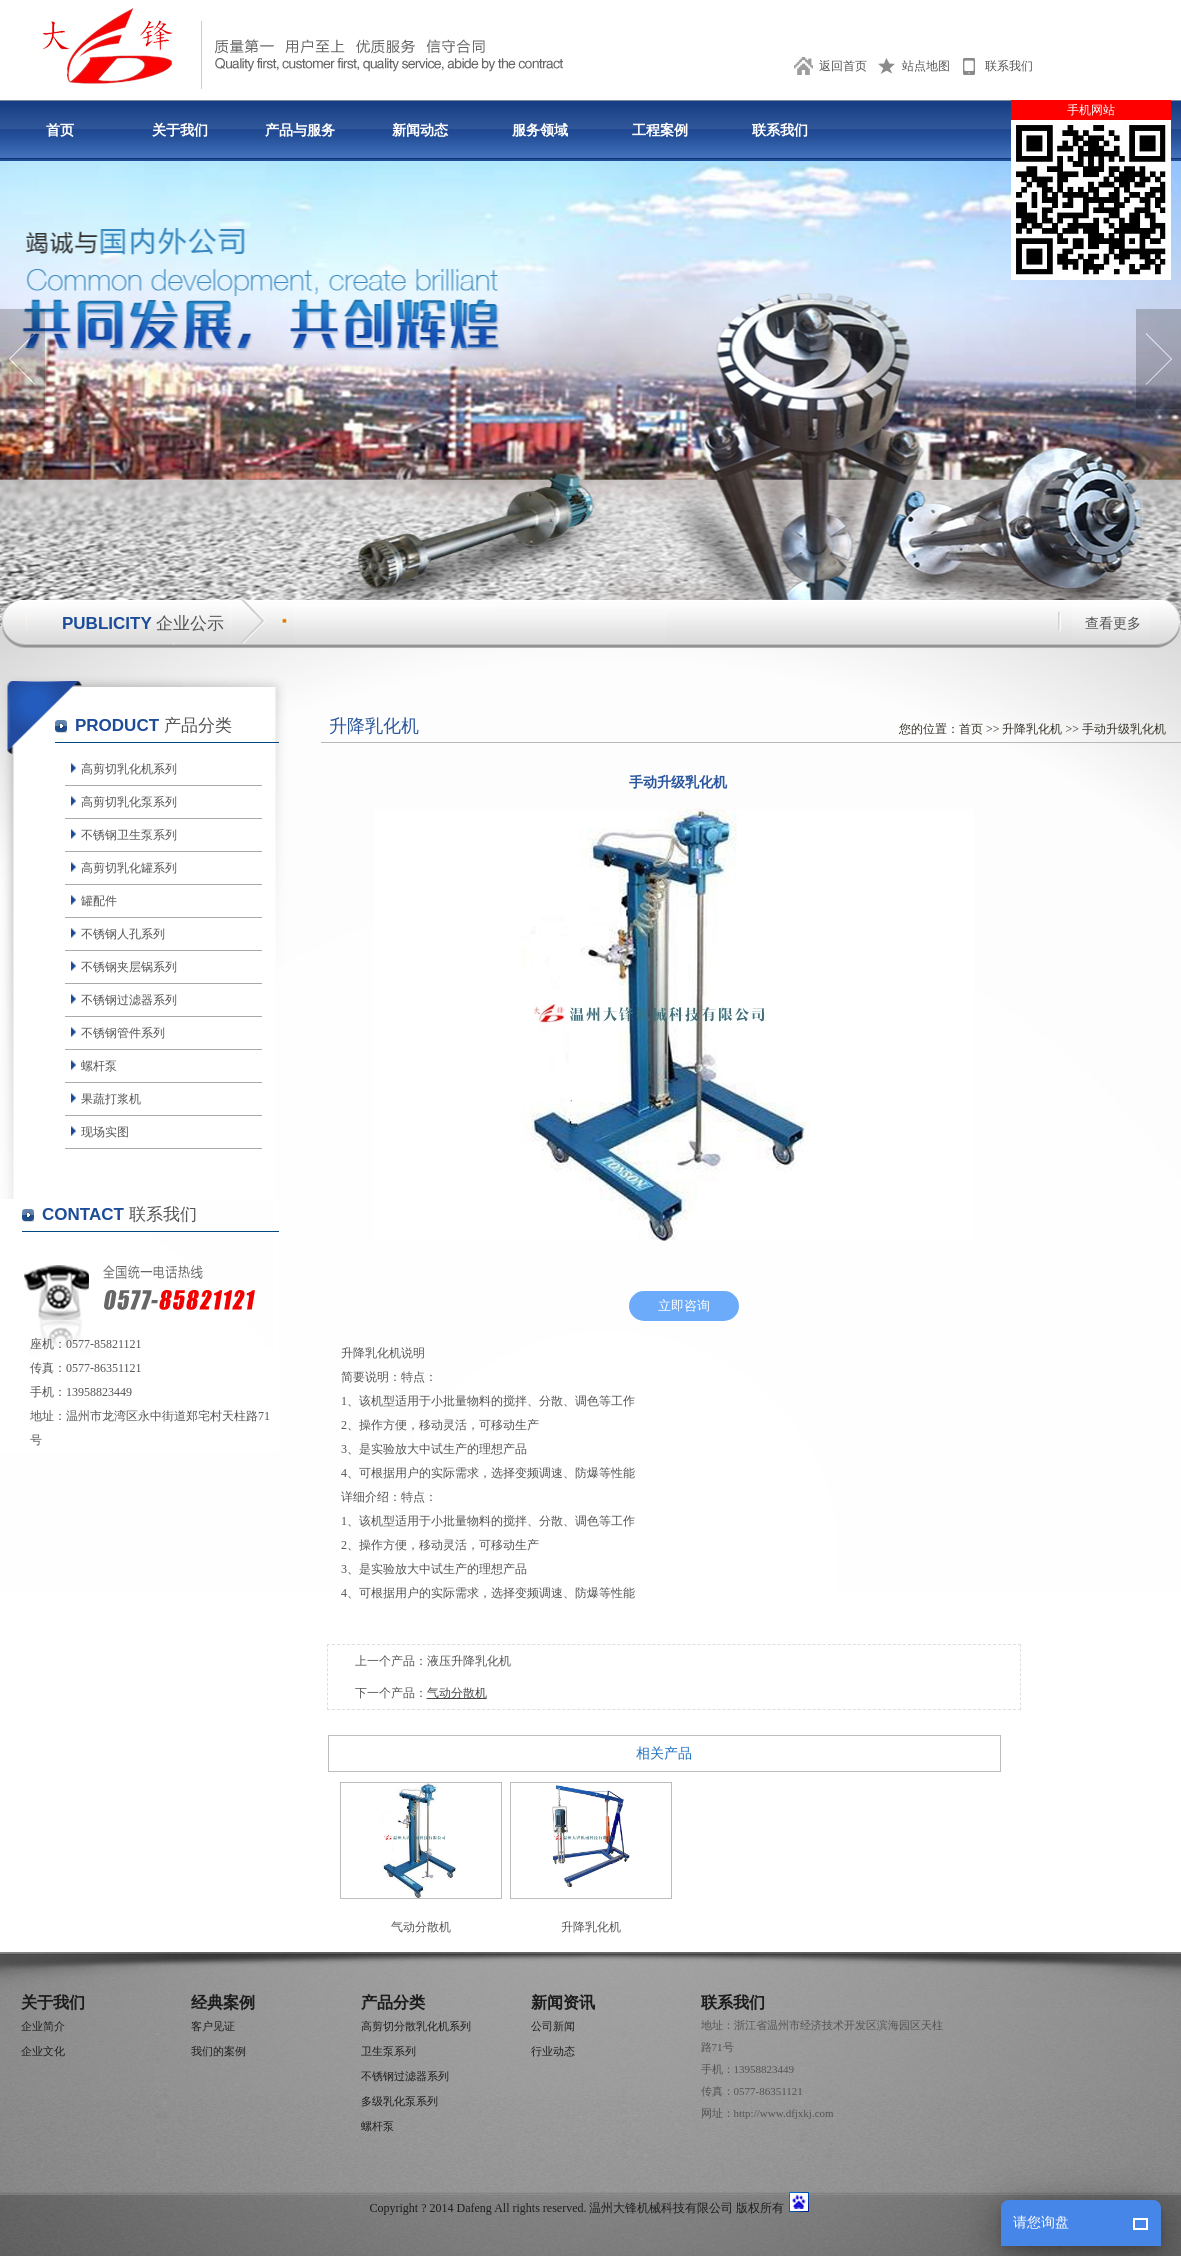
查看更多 (1113, 623)
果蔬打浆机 (111, 1099)
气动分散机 (457, 1693)
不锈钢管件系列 (123, 1033)
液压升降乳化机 (469, 1661)
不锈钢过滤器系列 (129, 1000)
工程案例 (660, 130)
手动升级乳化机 (1124, 729)
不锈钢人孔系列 (123, 934)
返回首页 (843, 66)
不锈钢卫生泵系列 (129, 835)
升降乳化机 (1032, 729)
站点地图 (926, 66)
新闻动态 (420, 130)
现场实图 (105, 1132)
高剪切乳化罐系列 (129, 868)
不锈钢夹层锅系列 (129, 967)
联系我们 (1009, 66)
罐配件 (99, 901)
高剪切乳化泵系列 (129, 802)
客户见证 (213, 2026)
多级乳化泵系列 (399, 2101)
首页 (60, 130)
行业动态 (553, 2051)
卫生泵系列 (388, 2051)
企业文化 (43, 2051)
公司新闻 (553, 2026)
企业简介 (43, 2026)
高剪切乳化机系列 (129, 769)
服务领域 (540, 130)
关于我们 (180, 130)
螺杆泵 (99, 1066)
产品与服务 (300, 130)
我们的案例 (218, 2051)
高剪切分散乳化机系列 (416, 2026)
